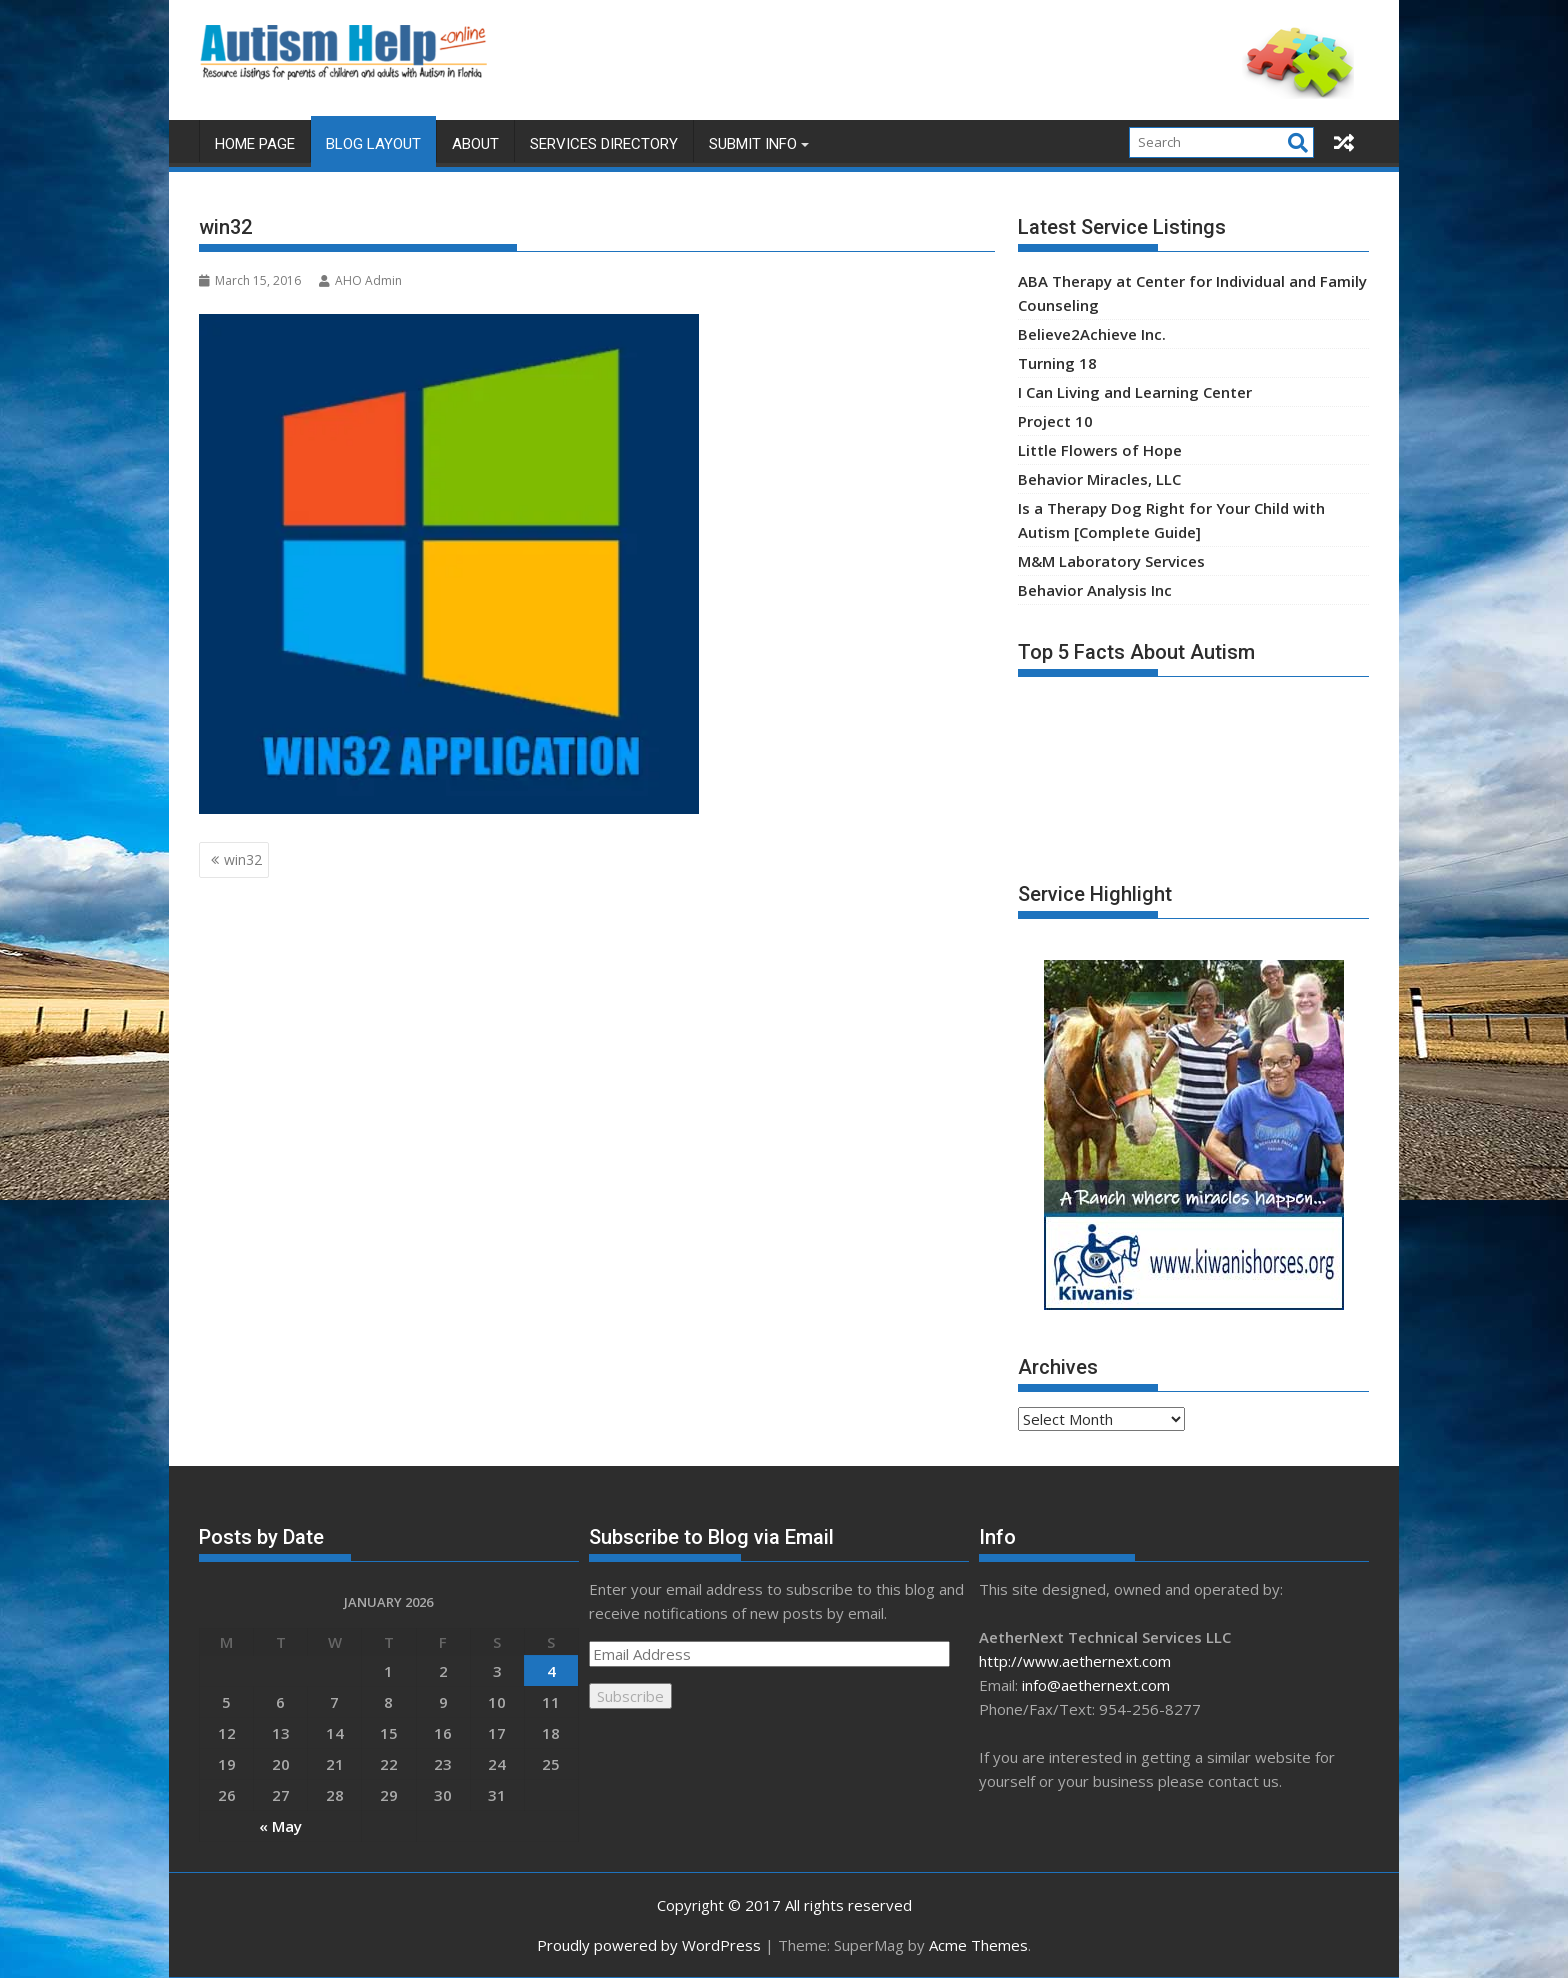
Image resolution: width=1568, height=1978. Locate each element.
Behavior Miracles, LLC (1099, 479)
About (475, 144)
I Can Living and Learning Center (1135, 392)
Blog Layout (373, 144)
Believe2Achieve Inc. (1092, 334)
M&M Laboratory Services (1111, 561)
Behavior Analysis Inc (1095, 590)
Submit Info (753, 144)
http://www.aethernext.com (1075, 1661)
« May (280, 1826)
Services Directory (604, 144)
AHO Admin (360, 280)
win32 (243, 859)
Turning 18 (1057, 363)
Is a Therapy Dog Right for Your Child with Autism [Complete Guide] (1171, 520)
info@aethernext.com (1096, 1685)
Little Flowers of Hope (1100, 450)
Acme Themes (978, 1945)
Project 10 (1055, 421)
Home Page (255, 144)
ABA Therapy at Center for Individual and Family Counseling (1192, 293)
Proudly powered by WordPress (649, 1945)
